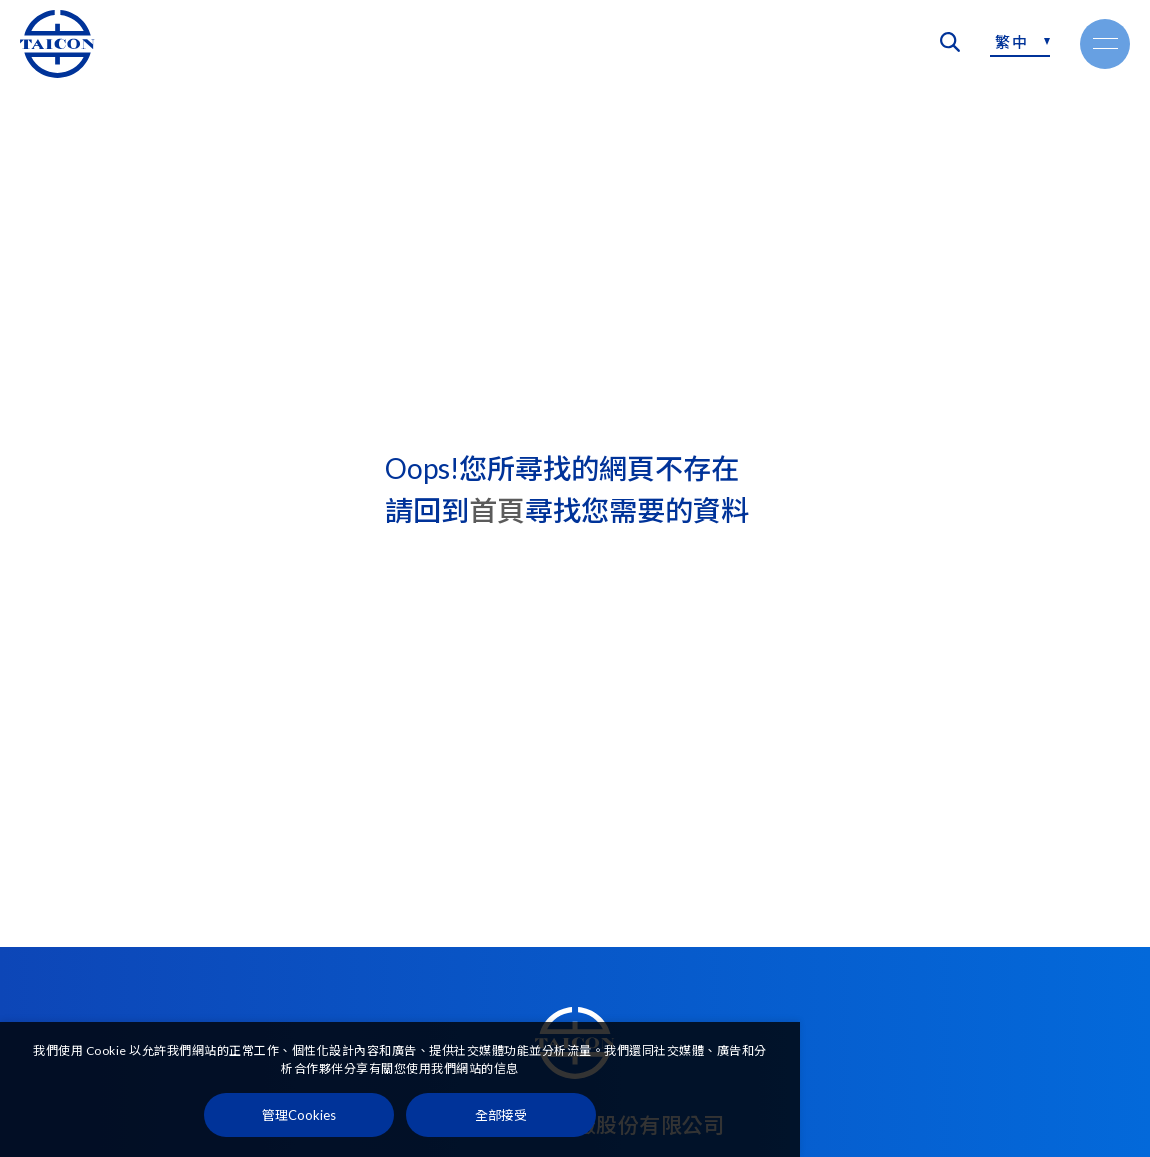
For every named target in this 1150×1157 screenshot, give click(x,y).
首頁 (497, 510)
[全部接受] (501, 1115)
